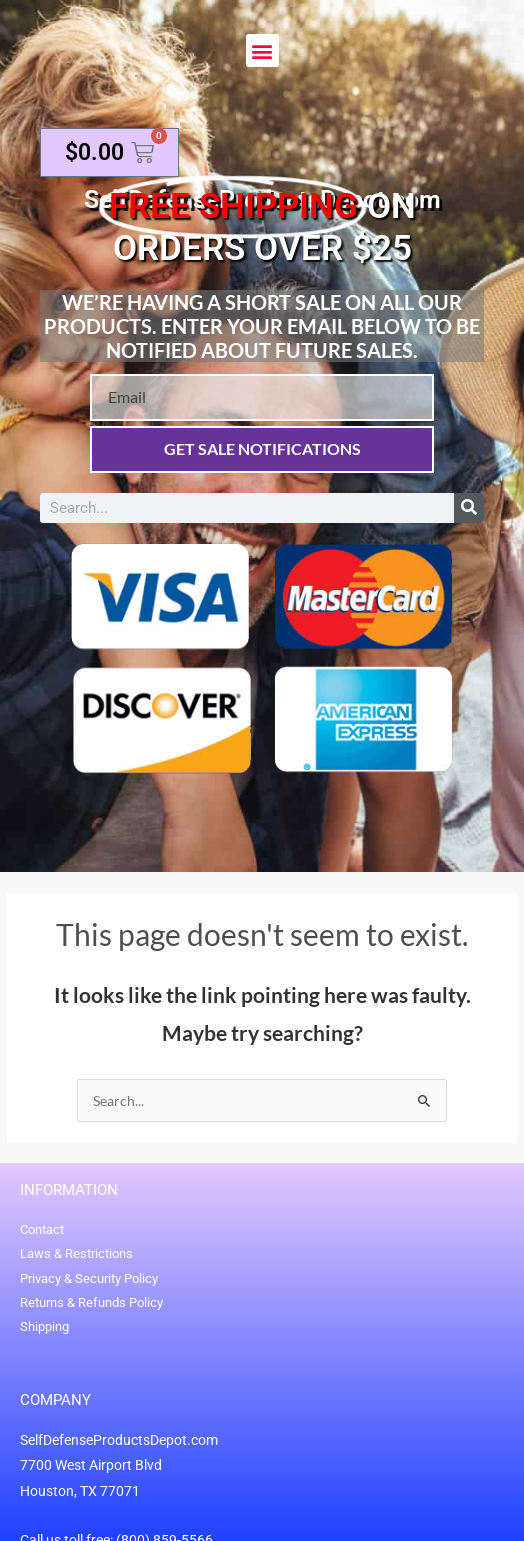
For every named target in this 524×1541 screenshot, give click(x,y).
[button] (262, 50)
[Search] (469, 508)
